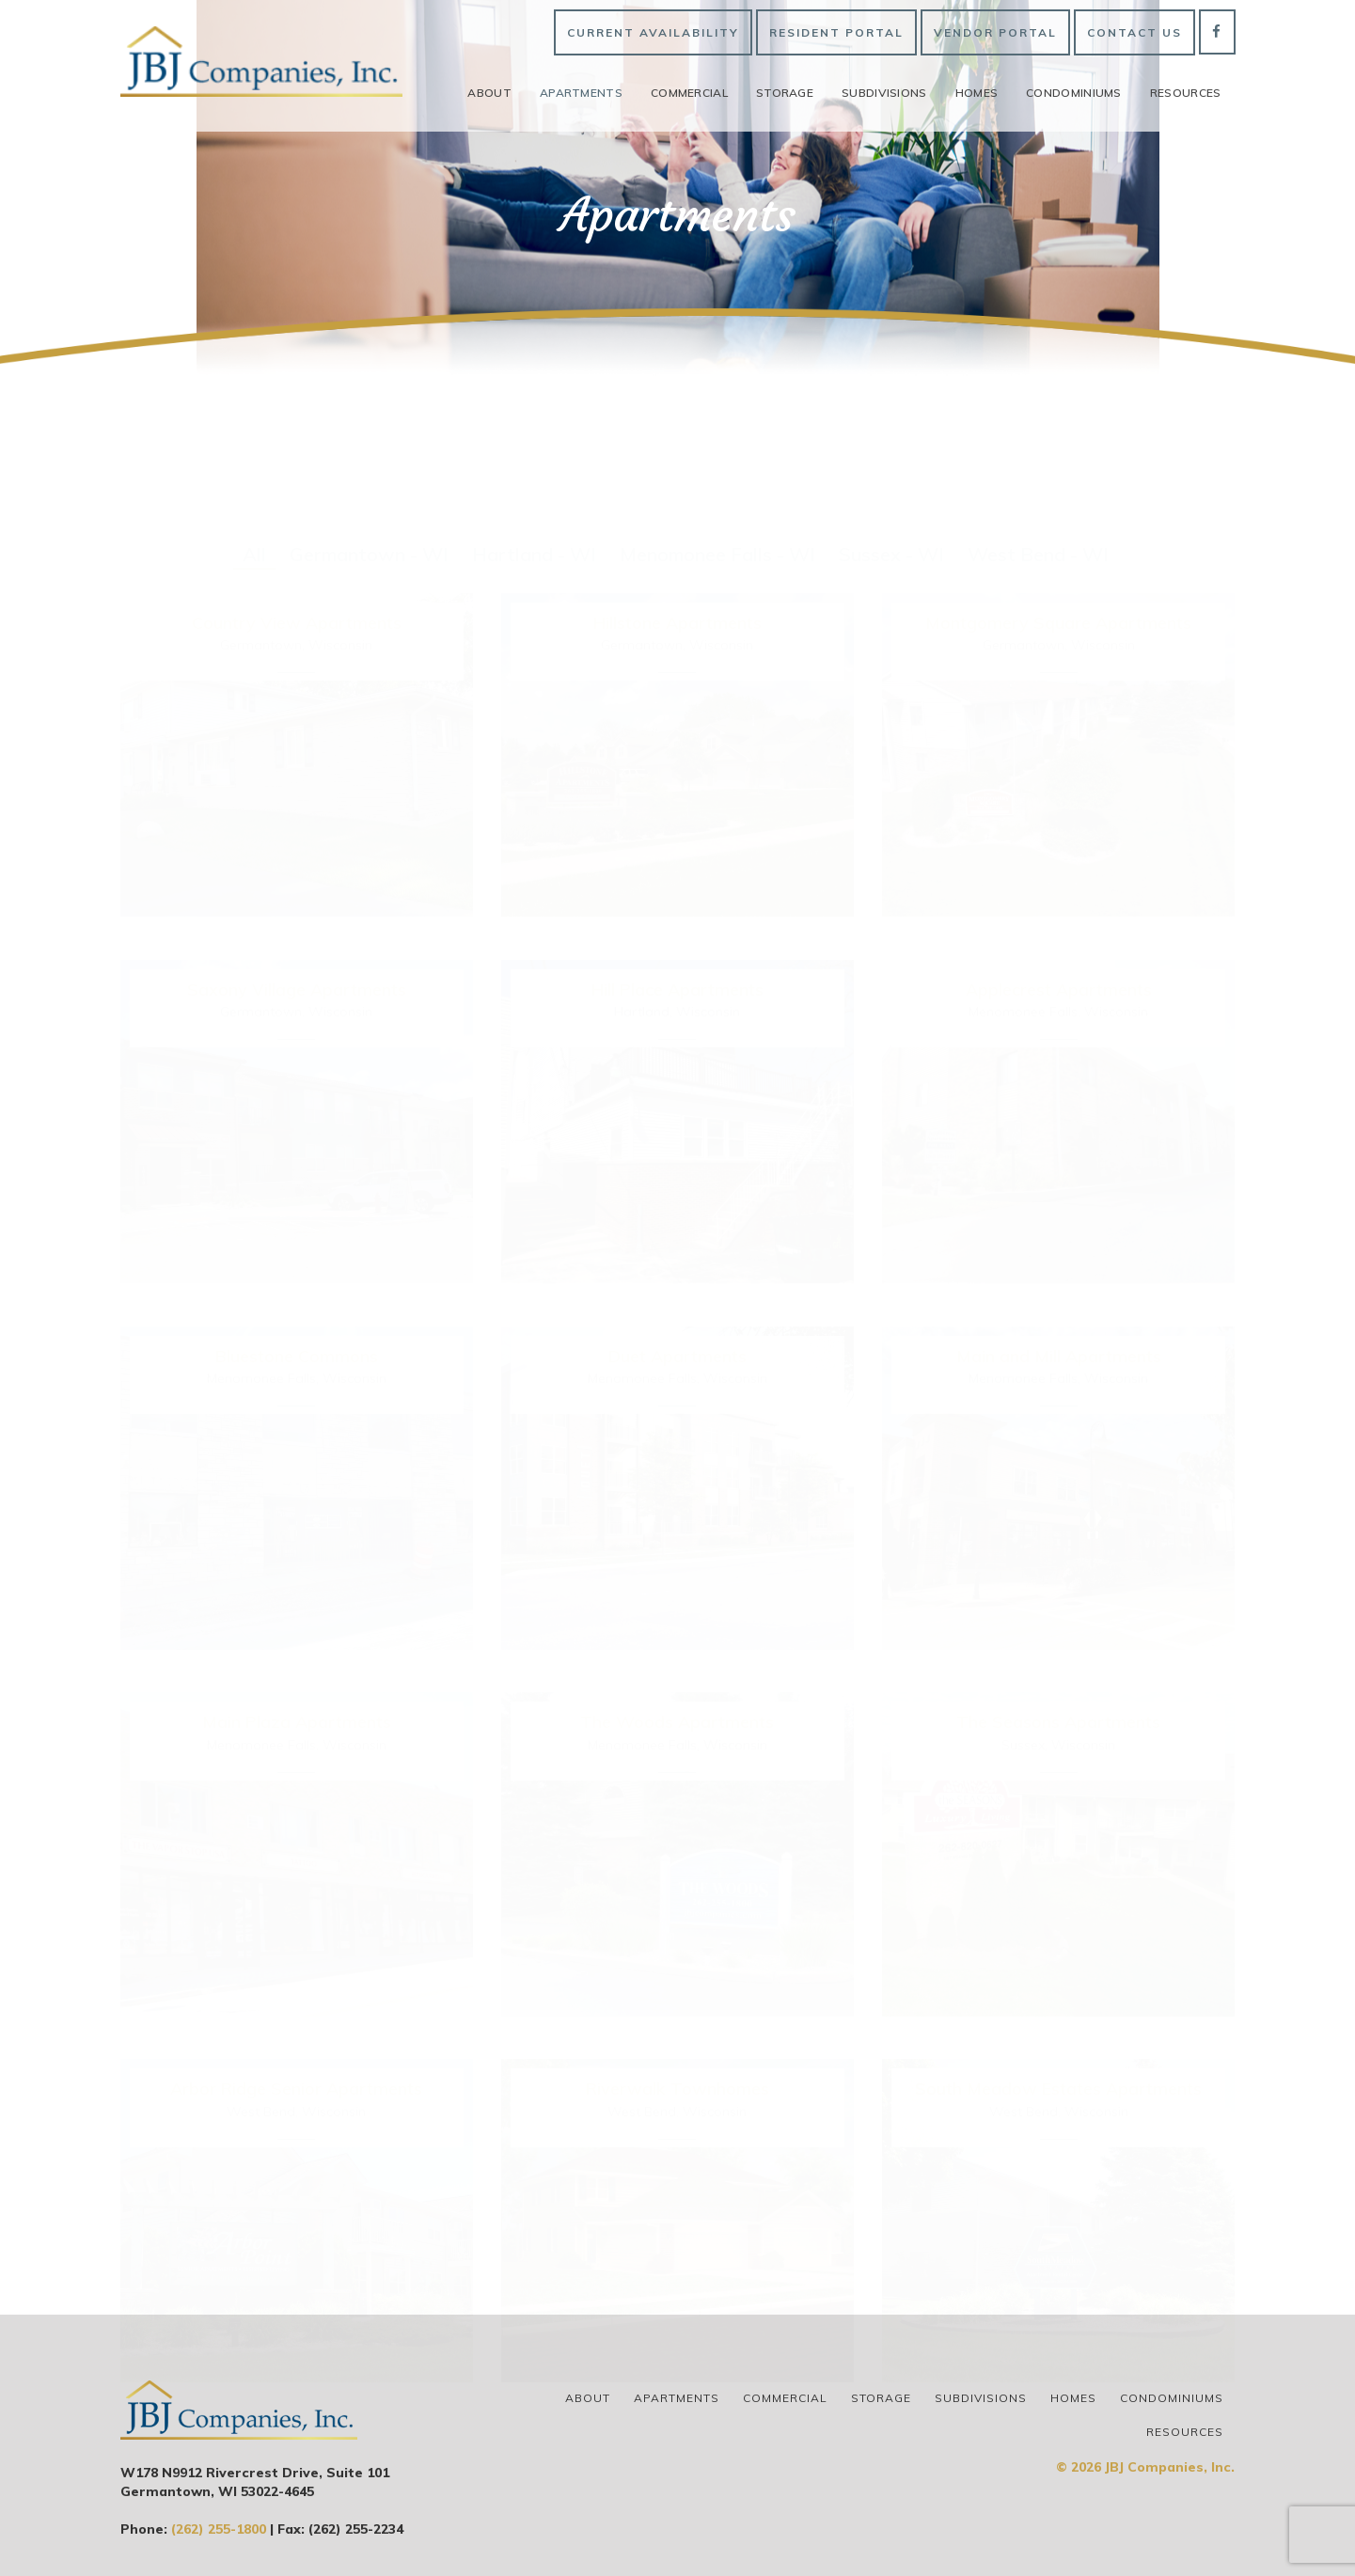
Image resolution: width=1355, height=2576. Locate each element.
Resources (1185, 93)
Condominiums (1074, 93)
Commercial (689, 93)
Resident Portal (836, 32)
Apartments (581, 93)
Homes (977, 93)
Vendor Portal (995, 32)
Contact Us (1134, 32)
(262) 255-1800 (218, 2529)
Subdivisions (884, 93)
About (489, 93)
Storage (784, 93)
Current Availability (653, 32)
